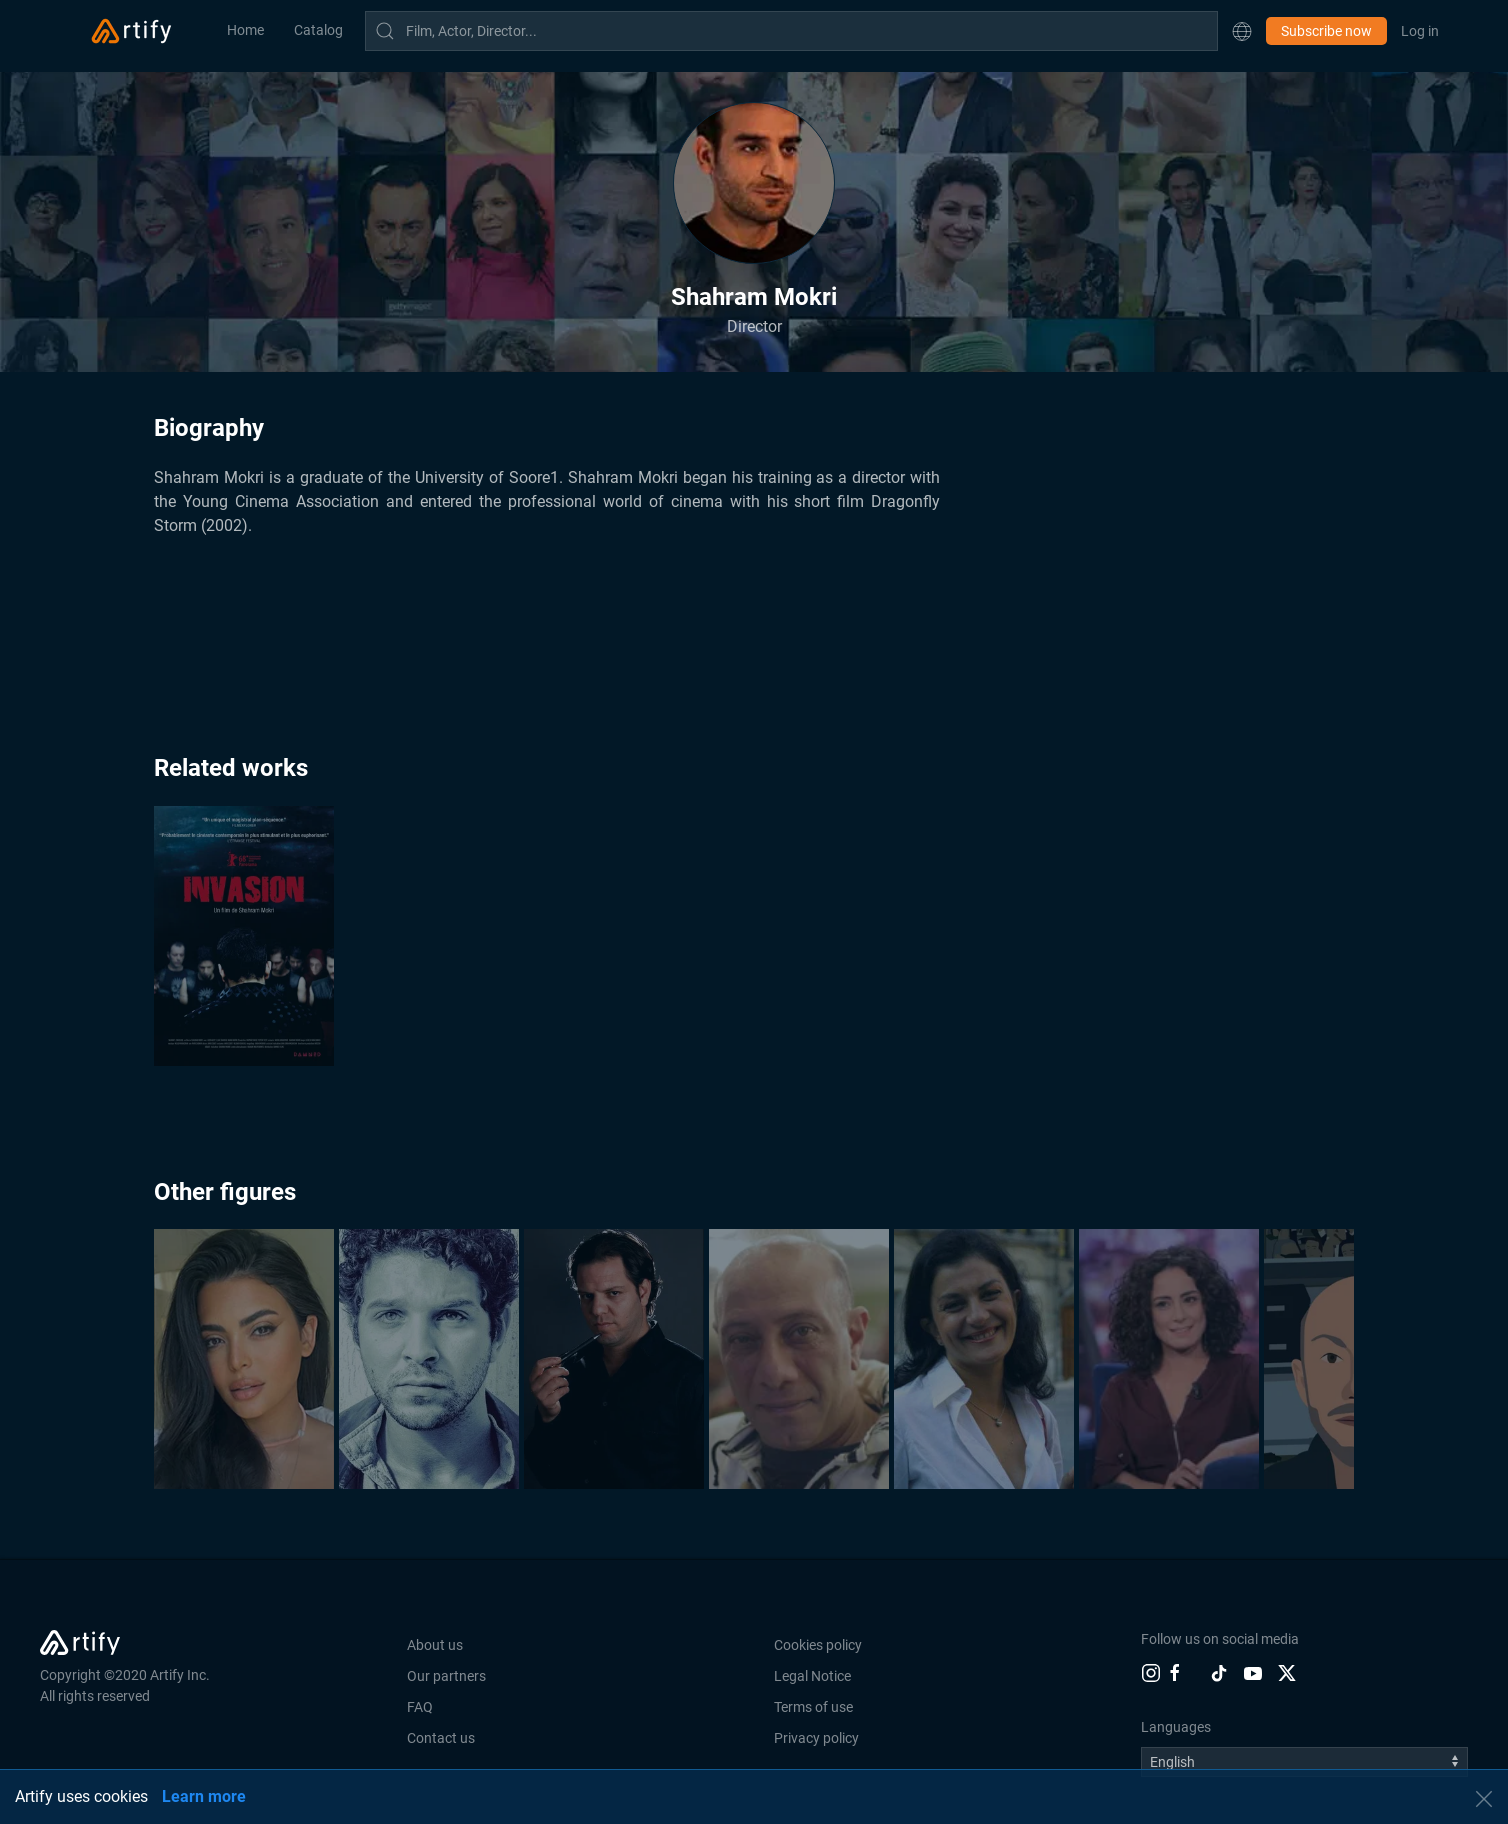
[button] (1242, 31)
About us (435, 1645)
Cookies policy (818, 1645)
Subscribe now (1326, 31)
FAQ (420, 1707)
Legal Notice (812, 1676)
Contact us (441, 1738)
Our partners (446, 1676)
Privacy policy (816, 1738)
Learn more (204, 1796)
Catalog (318, 30)
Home (245, 30)
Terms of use (813, 1707)
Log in (1420, 31)
